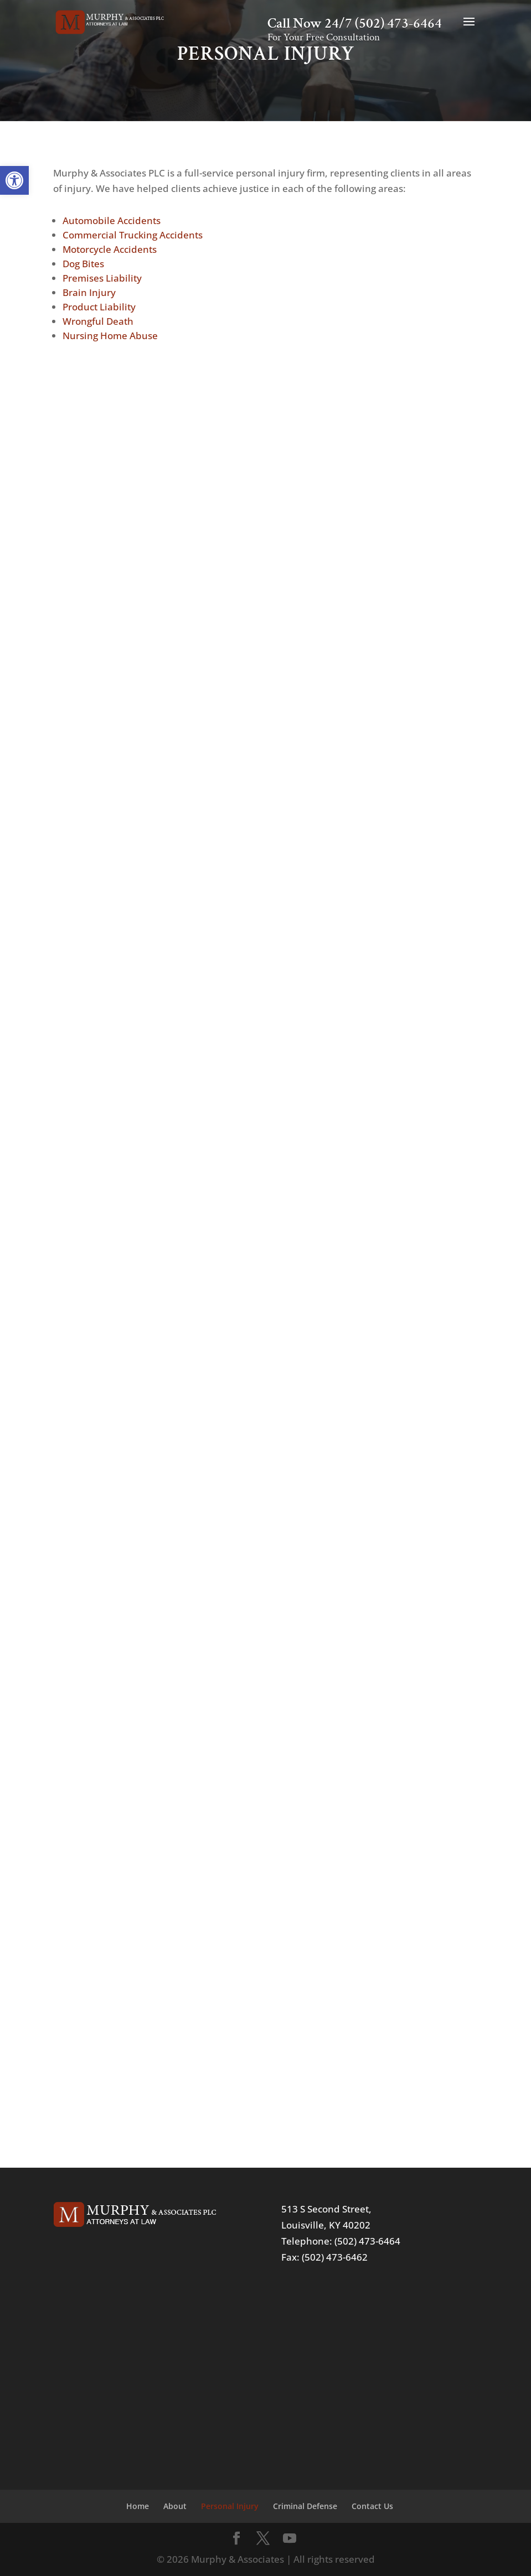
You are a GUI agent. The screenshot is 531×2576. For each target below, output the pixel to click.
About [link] (175, 2506)
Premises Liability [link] (102, 278)
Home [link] (137, 2506)
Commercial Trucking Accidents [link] (133, 234)
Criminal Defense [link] (305, 2506)
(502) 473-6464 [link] (398, 23)
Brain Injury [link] (89, 292)
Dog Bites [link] (83, 263)
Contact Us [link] (372, 2506)
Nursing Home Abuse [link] (110, 335)
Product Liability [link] (99, 306)
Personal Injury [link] (230, 2506)
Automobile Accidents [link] (112, 220)
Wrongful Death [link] (98, 321)
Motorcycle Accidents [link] (110, 249)
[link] (14, 180)
